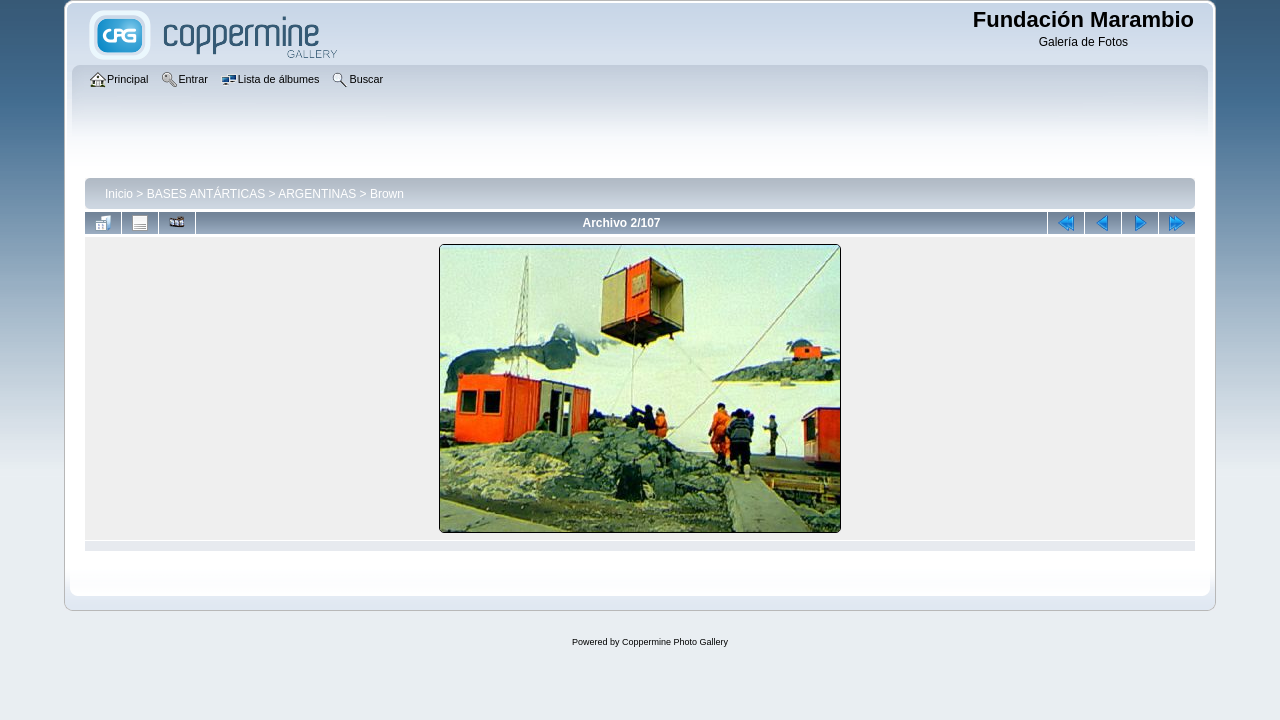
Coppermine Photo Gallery (675, 642)
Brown (387, 194)
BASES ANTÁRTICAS (206, 194)
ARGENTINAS (317, 194)
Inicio (119, 194)
